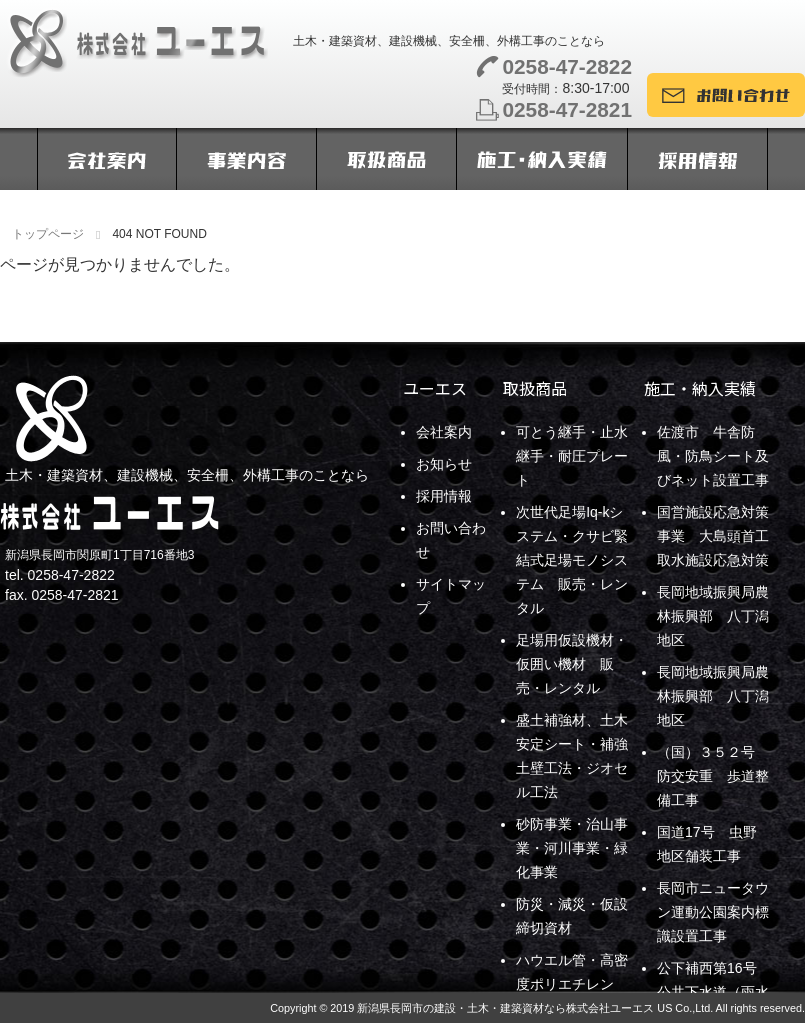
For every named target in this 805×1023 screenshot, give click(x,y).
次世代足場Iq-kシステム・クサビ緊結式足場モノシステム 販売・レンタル (572, 560)
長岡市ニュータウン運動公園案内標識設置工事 (713, 912)
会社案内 (444, 432)
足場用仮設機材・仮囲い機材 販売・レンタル (572, 664)
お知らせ (444, 464)
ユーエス (435, 388)
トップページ (48, 234)
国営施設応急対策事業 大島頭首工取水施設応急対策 (713, 536)
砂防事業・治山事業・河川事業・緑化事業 (572, 848)
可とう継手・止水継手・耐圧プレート (572, 456)
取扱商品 (535, 388)
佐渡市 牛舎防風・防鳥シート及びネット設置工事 (713, 456)
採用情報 (444, 496)
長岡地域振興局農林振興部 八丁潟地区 (713, 616)
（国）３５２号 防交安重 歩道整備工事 (713, 776)
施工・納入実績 (700, 388)
